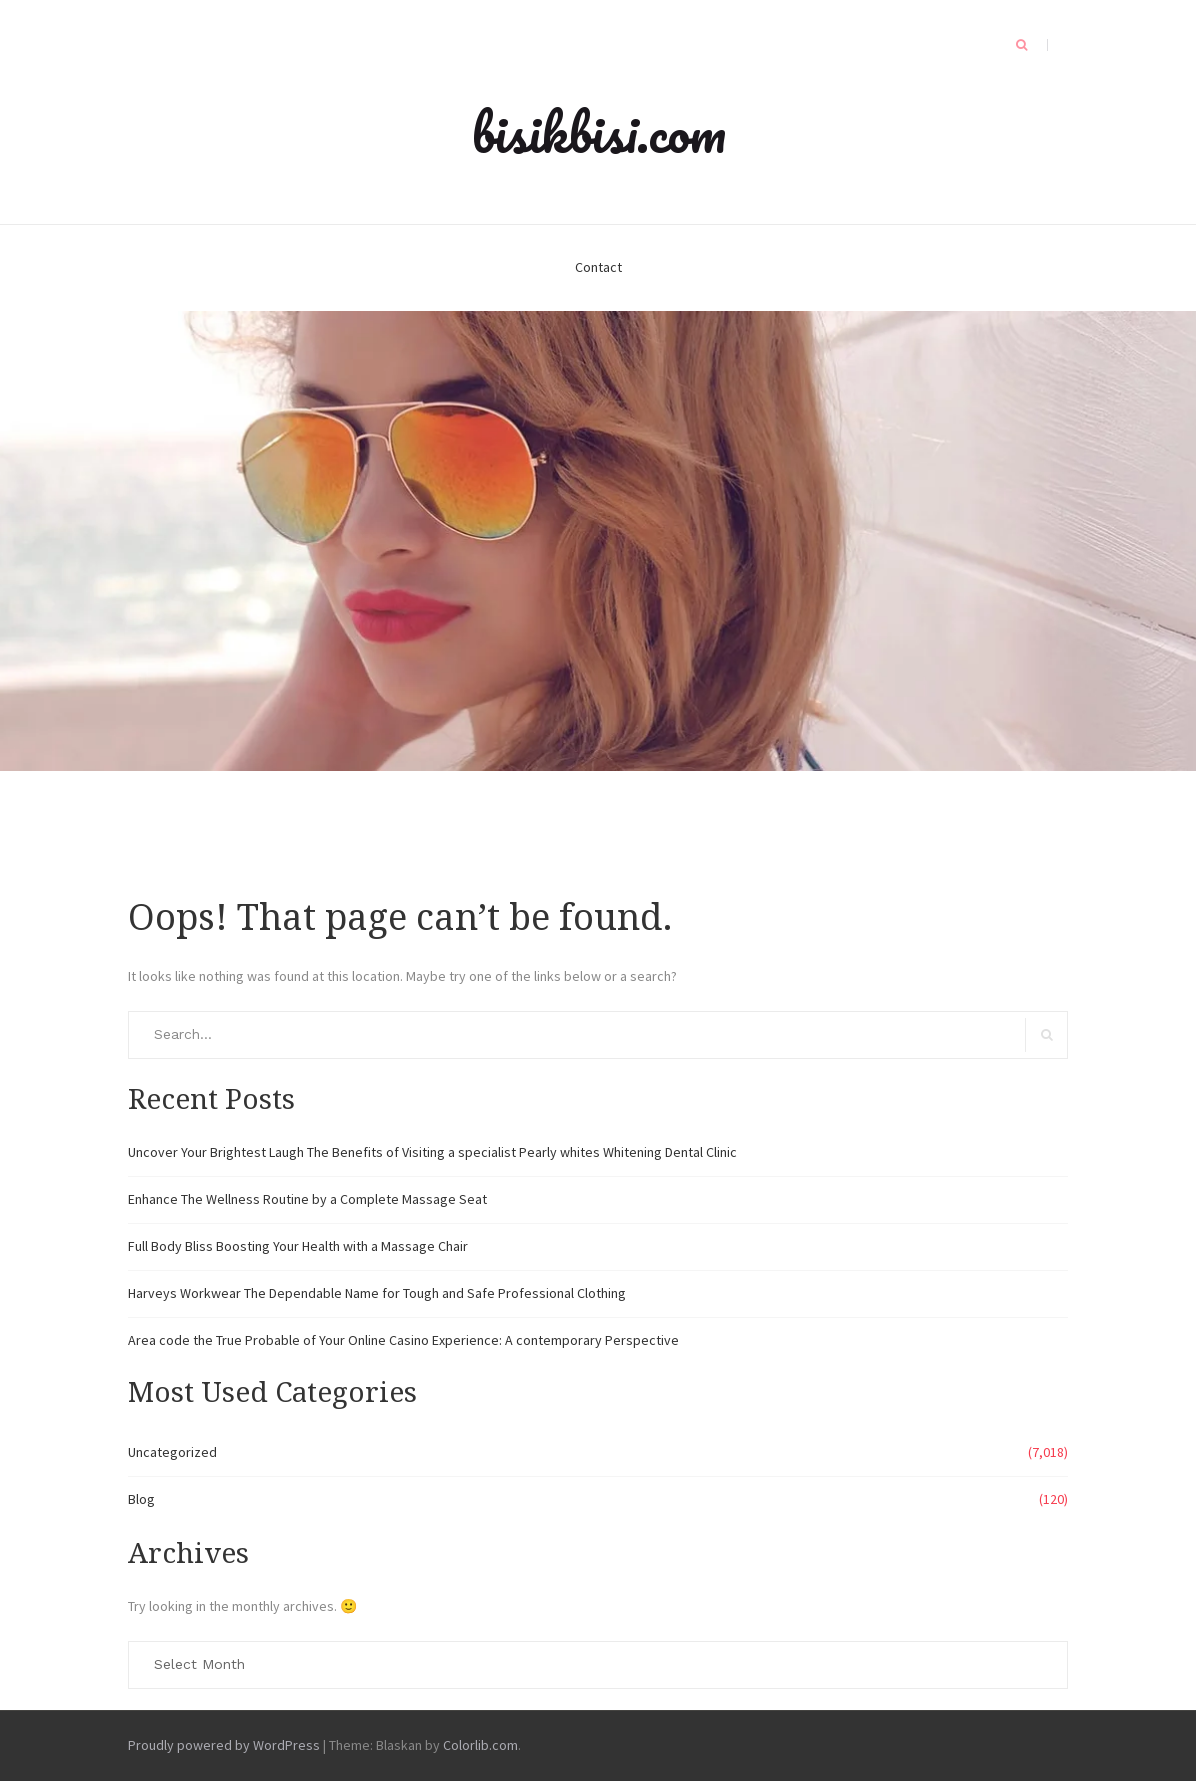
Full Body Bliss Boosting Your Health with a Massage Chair (298, 1246)
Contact (598, 267)
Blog (141, 1499)
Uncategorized (172, 1452)
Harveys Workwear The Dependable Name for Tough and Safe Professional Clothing (377, 1293)
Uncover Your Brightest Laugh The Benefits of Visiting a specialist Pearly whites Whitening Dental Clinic (432, 1152)
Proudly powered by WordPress (224, 1745)
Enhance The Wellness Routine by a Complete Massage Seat (307, 1199)
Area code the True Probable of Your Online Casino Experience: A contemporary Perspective (403, 1340)
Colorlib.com (480, 1745)
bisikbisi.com (598, 132)
